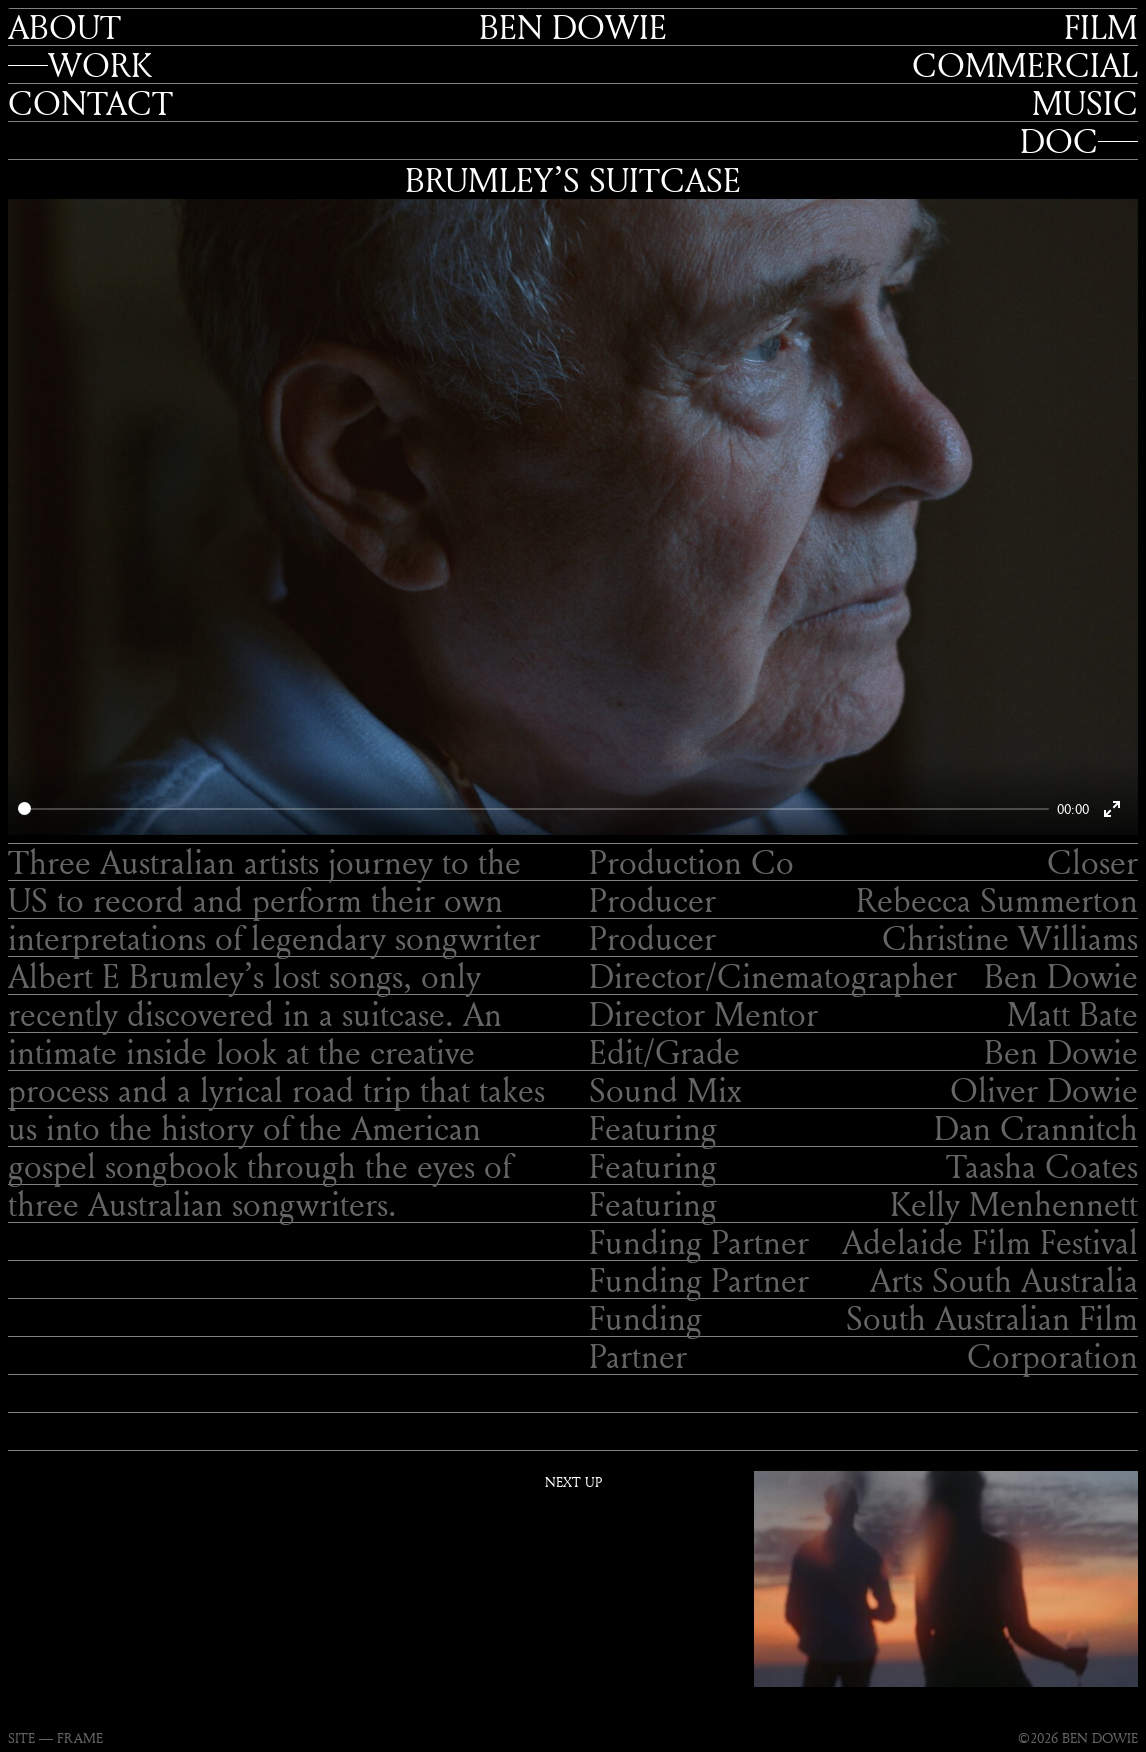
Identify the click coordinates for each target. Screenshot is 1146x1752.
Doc (1059, 141)
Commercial (1025, 65)
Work (100, 65)
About (64, 27)
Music (1085, 103)
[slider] (533, 808)
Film (1101, 27)
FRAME (80, 1737)
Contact (90, 103)
